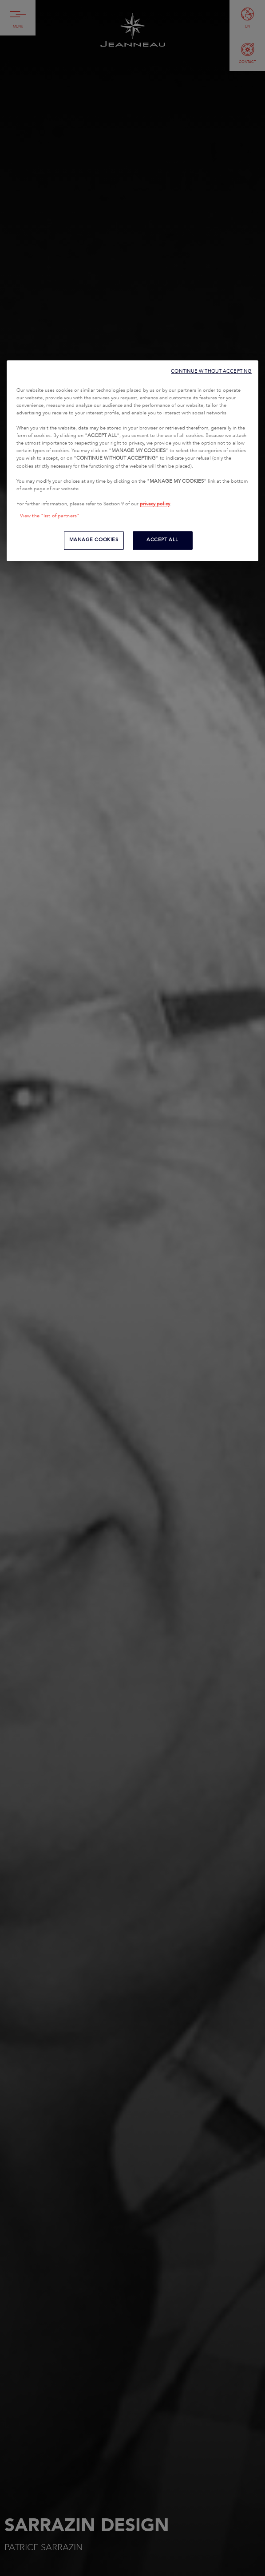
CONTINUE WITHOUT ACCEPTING (211, 371)
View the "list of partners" (49, 516)
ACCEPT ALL (162, 540)
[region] (132, 460)
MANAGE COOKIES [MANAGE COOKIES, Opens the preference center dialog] (94, 540)
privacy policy (155, 504)
